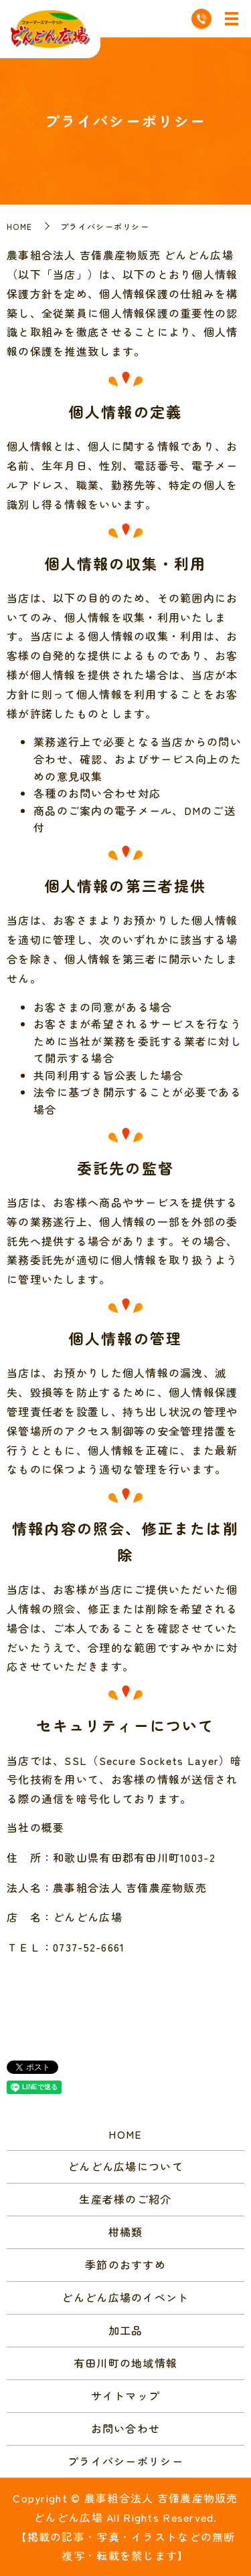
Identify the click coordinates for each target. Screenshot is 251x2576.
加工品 (125, 2330)
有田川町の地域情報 (126, 2363)
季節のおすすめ (125, 2264)
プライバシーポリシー (125, 2461)
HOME (19, 226)
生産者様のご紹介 (125, 2199)
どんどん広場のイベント (125, 2297)
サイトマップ (126, 2395)
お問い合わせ (126, 2428)
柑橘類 (125, 2232)
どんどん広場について (125, 2166)
